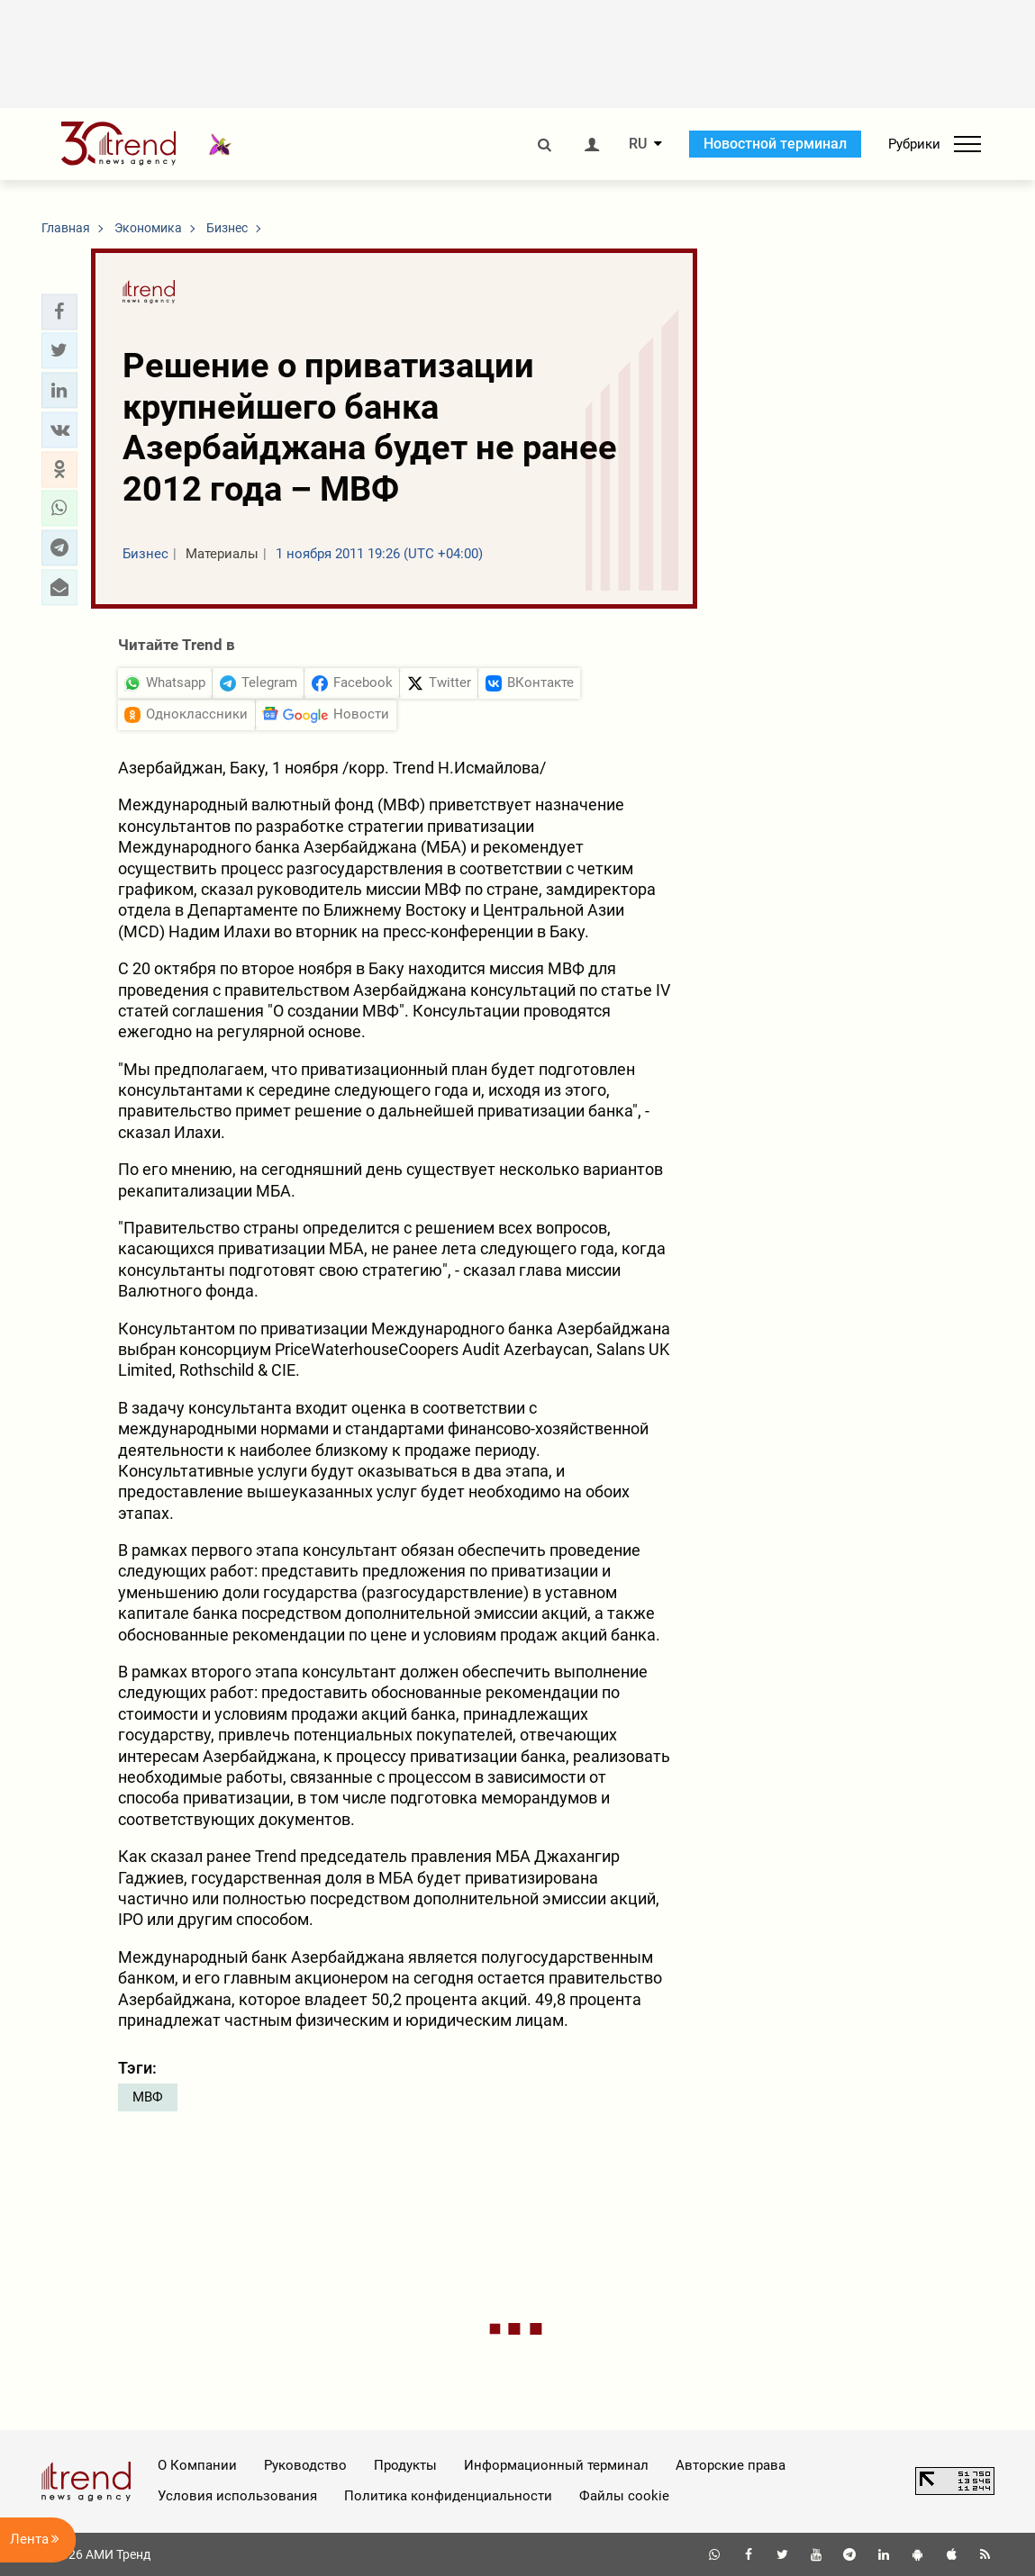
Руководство (305, 2465)
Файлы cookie (624, 2496)
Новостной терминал (775, 143)
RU (638, 144)
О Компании (197, 2465)
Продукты (405, 2465)
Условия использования (237, 2496)
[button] (59, 311)
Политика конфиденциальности (448, 2496)
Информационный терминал (556, 2465)
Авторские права (730, 2465)
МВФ (147, 2097)
